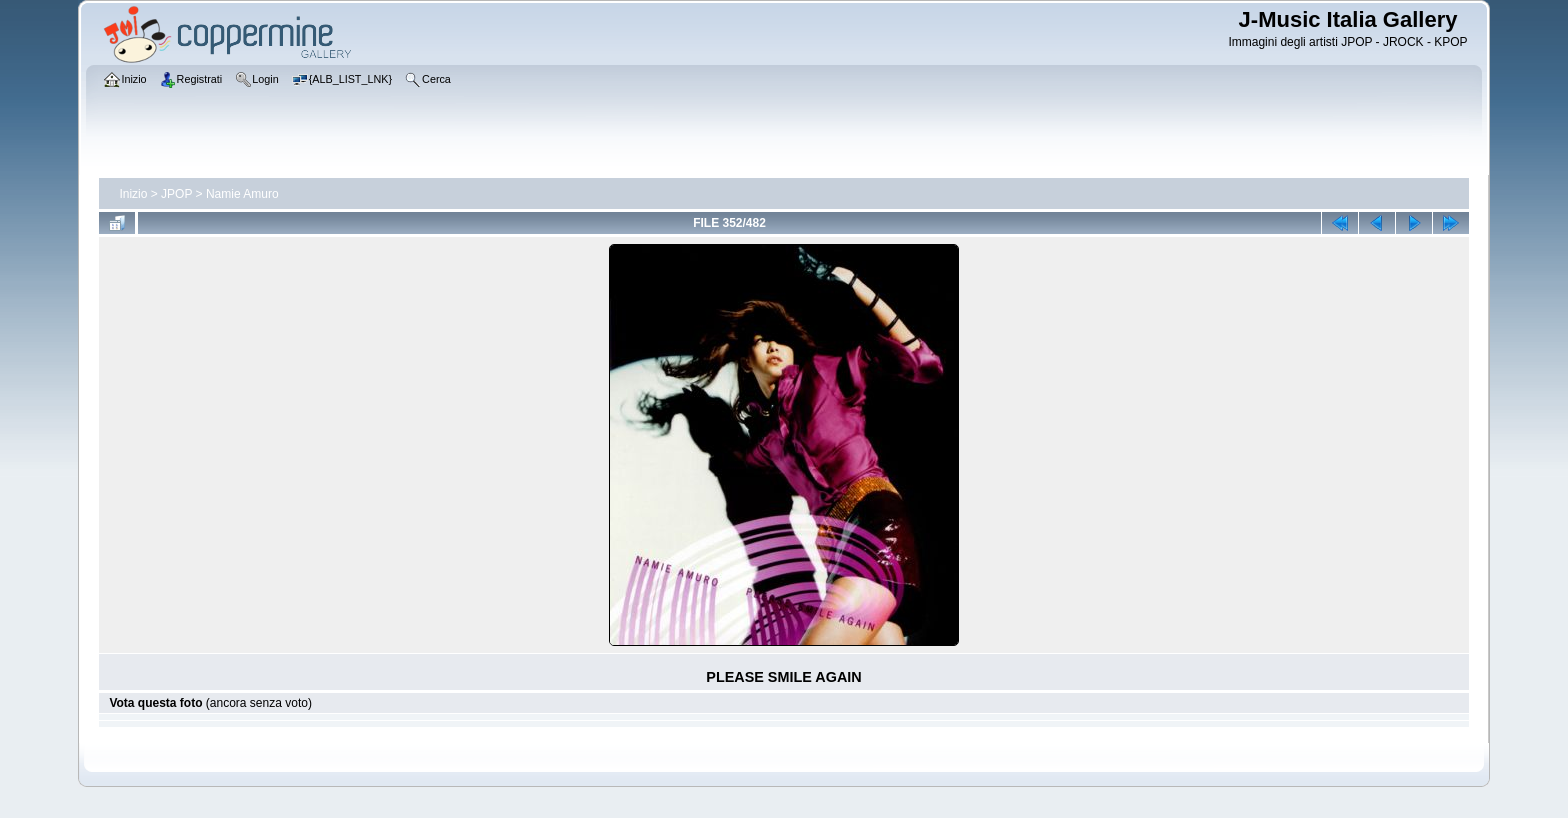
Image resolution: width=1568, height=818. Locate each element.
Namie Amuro (242, 194)
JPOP (176, 194)
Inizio (133, 194)
